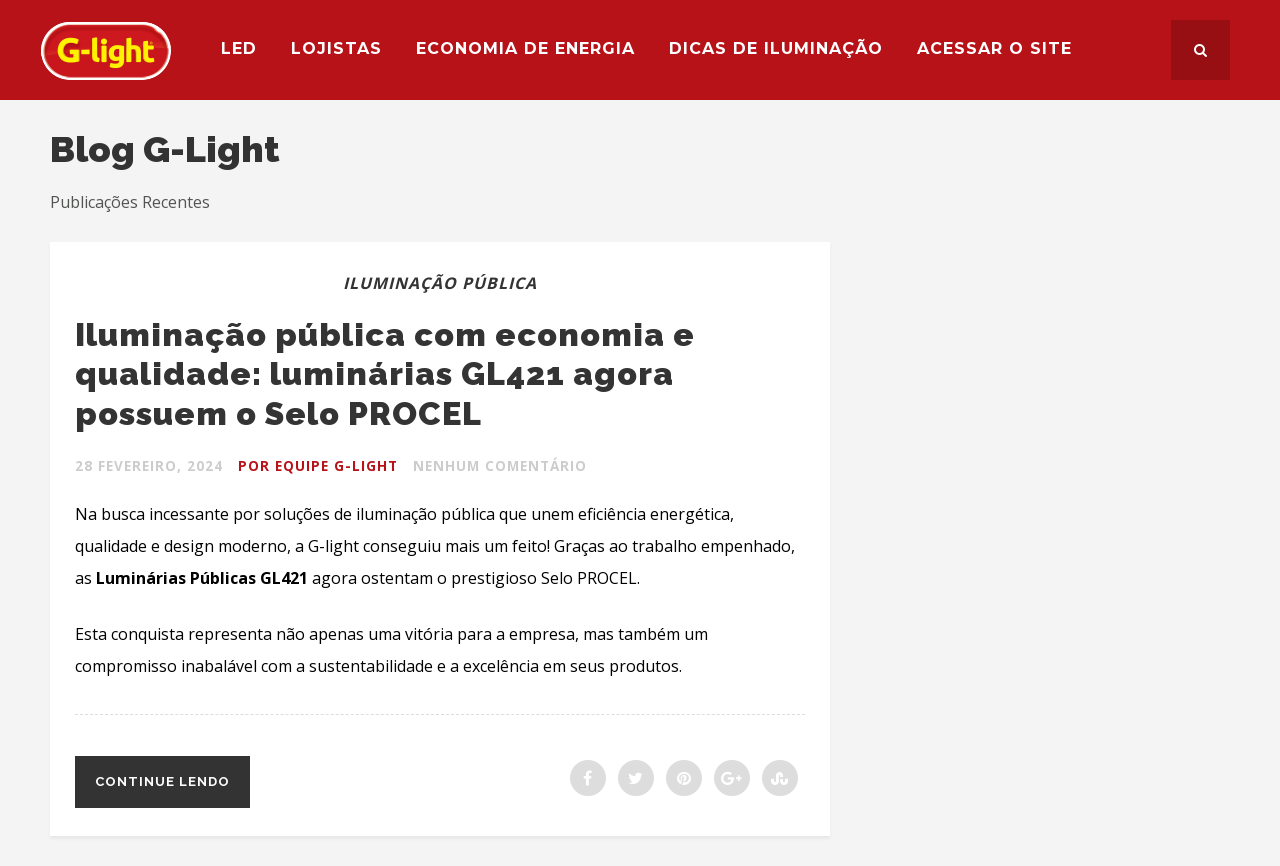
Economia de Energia (534, 48)
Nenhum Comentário (509, 465)
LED (248, 48)
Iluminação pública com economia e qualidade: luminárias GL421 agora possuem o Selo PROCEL (421, 372)
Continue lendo (162, 781)
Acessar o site (1003, 48)
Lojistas (345, 48)
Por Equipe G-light (322, 465)
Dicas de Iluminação (785, 48)
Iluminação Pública (440, 283)
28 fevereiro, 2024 (150, 465)
